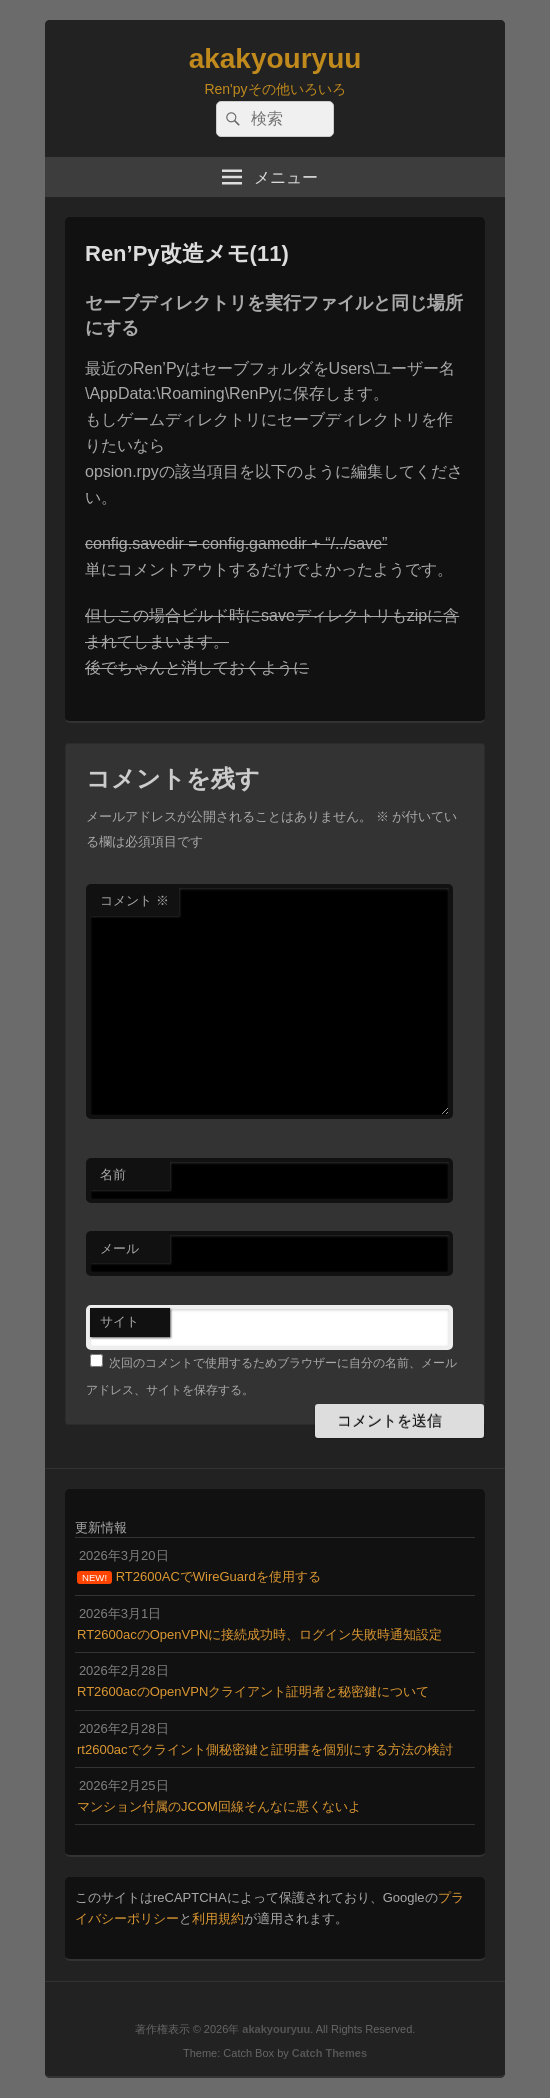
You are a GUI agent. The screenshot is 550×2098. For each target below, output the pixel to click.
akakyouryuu (275, 58)
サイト (119, 1321)
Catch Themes (329, 2053)
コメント (134, 900)
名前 (113, 1174)
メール (119, 1248)
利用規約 (218, 1918)
